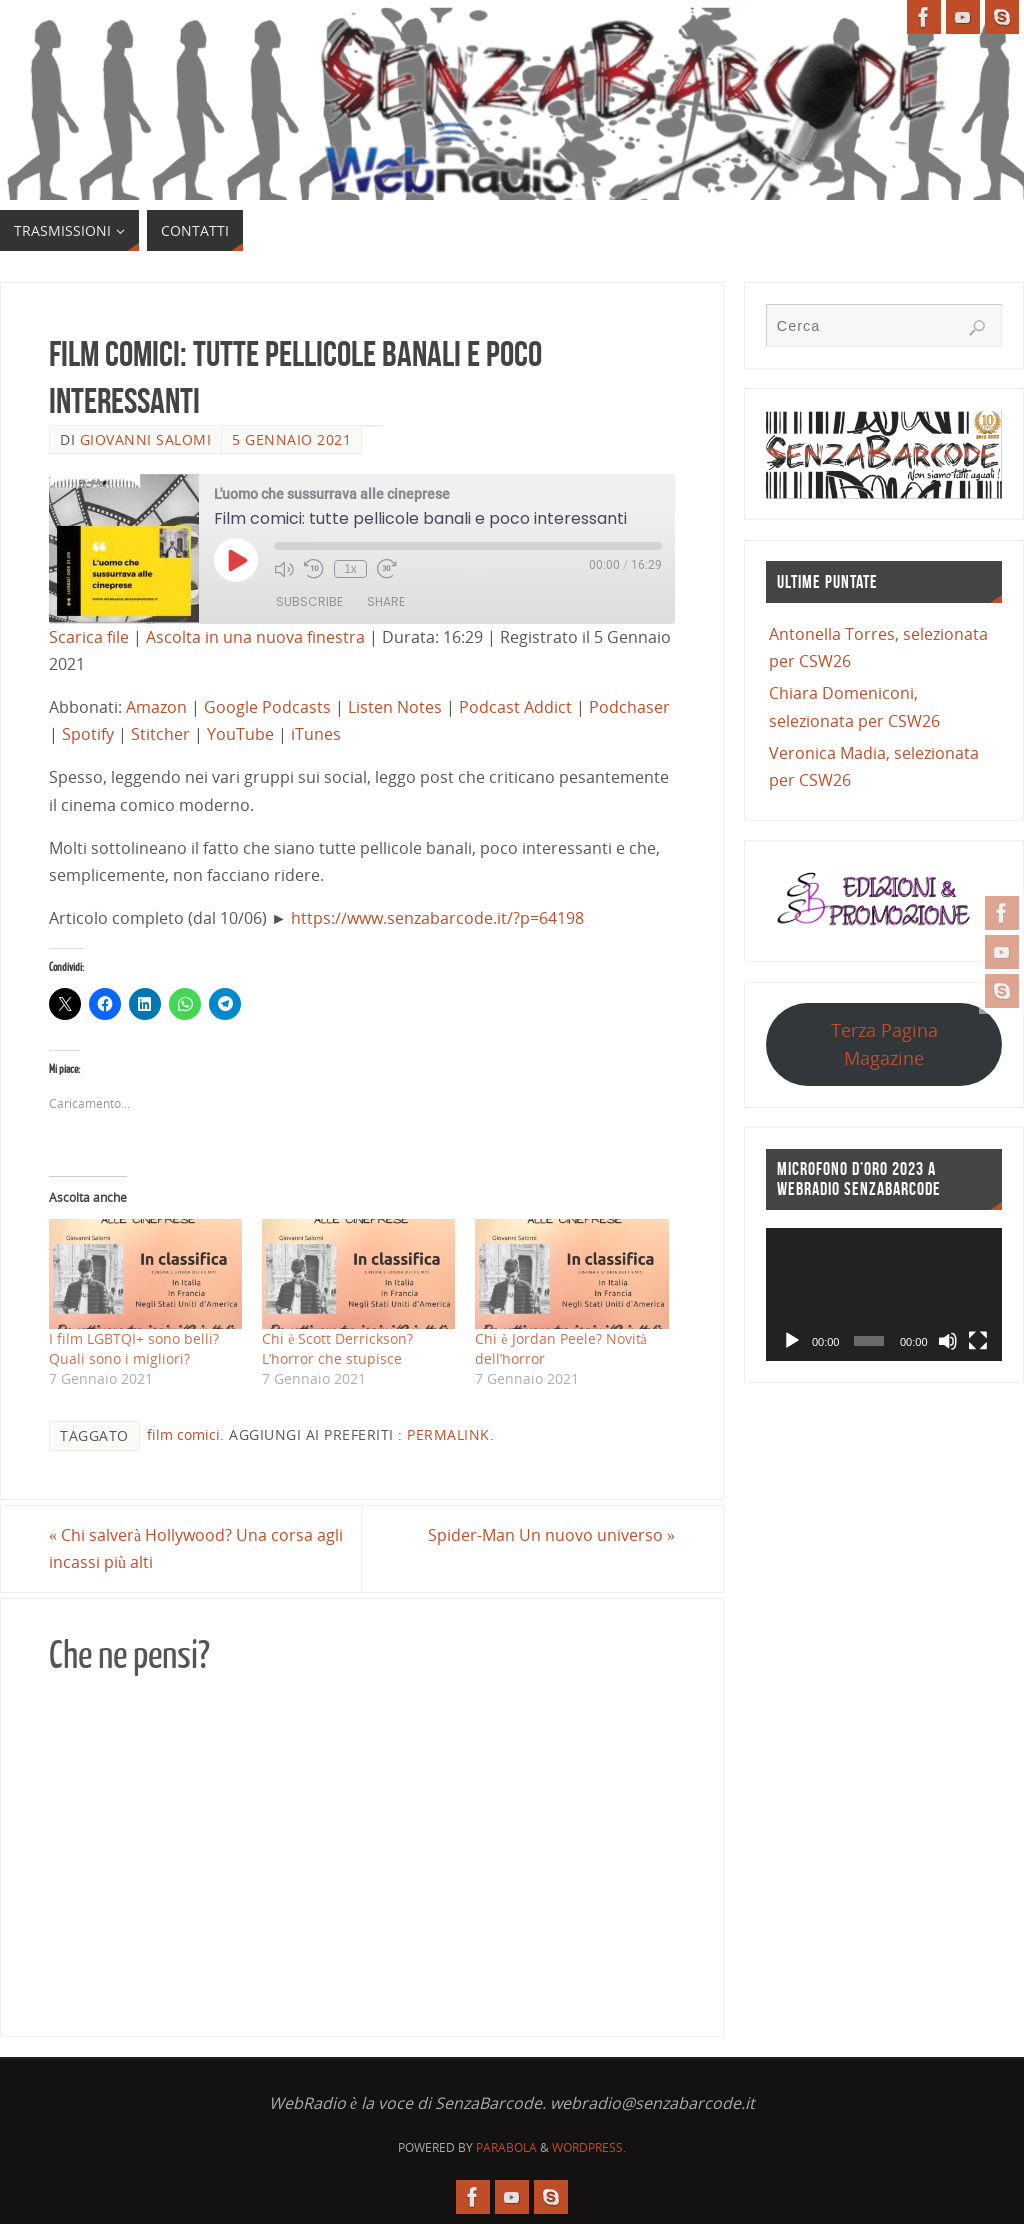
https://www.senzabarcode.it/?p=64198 (437, 918)
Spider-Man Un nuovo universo (551, 1535)
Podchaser (629, 707)
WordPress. (589, 2147)
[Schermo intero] (978, 1341)
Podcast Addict (515, 707)
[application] (884, 1294)
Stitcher (160, 734)
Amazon (156, 707)
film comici (183, 1434)
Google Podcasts (267, 707)
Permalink (448, 1434)
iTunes (316, 734)
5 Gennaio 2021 (291, 439)
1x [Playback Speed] (350, 569)
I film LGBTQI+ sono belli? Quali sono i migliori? (134, 1348)
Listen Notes (395, 707)
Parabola (506, 2147)
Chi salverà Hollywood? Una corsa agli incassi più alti (196, 1548)
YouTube (240, 734)
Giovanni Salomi (146, 439)
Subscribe (309, 601)
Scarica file (89, 637)
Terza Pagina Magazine (884, 1043)
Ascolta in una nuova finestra (255, 637)
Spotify (88, 734)
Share (386, 601)
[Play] (792, 1341)
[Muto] (948, 1341)
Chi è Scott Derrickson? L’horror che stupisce (337, 1348)
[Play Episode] (236, 560)
